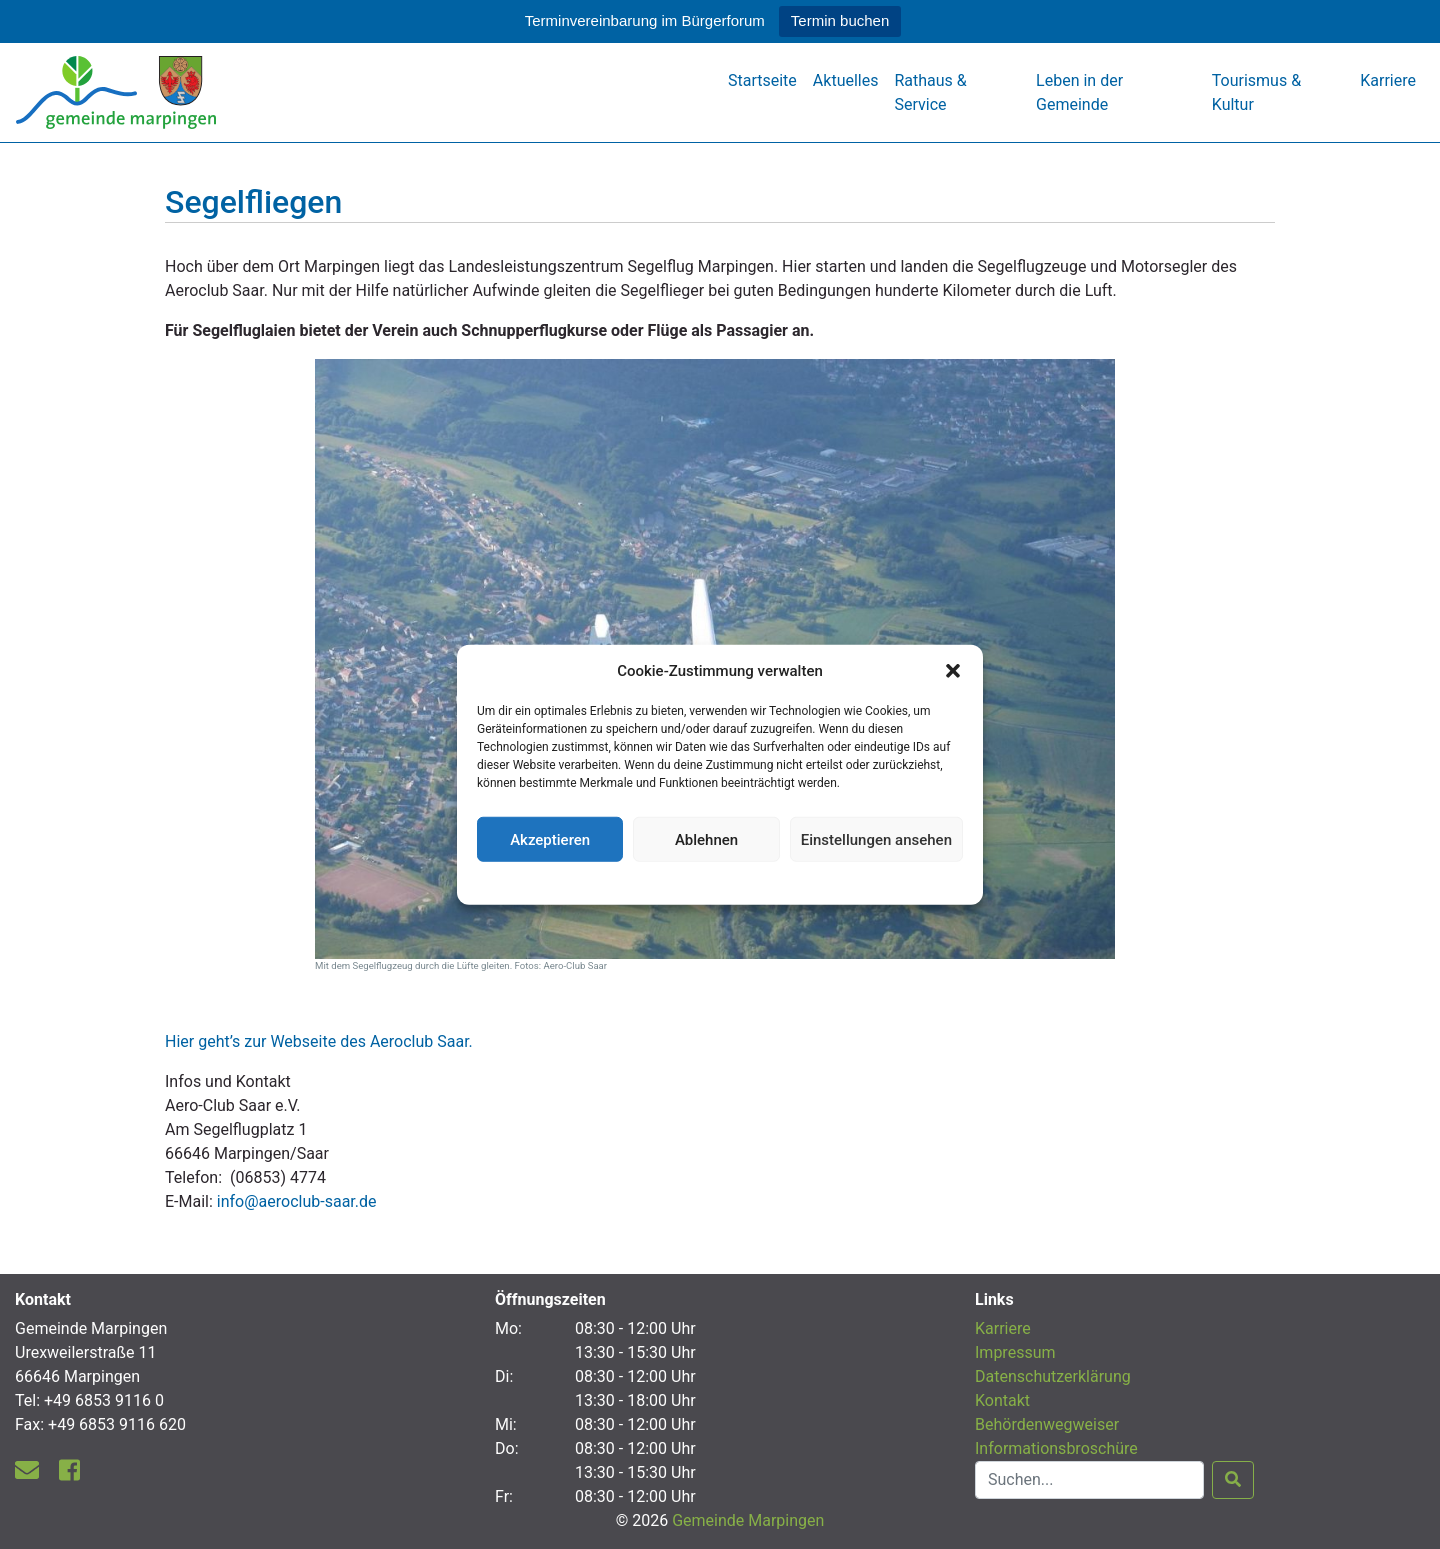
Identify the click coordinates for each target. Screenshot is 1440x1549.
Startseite (762, 80)
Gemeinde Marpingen (748, 1520)
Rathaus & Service (930, 92)
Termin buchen (840, 20)
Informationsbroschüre (1056, 1448)
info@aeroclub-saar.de (297, 1201)
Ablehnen (706, 839)
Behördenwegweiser (1047, 1424)
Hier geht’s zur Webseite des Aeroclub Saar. (319, 1041)
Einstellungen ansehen (876, 839)
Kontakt (1002, 1400)
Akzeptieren (550, 839)
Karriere (1388, 80)
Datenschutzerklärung (720, 881)
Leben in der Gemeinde (1079, 92)
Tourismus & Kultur (1256, 92)
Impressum (1015, 1352)
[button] (953, 671)
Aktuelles (846, 80)
